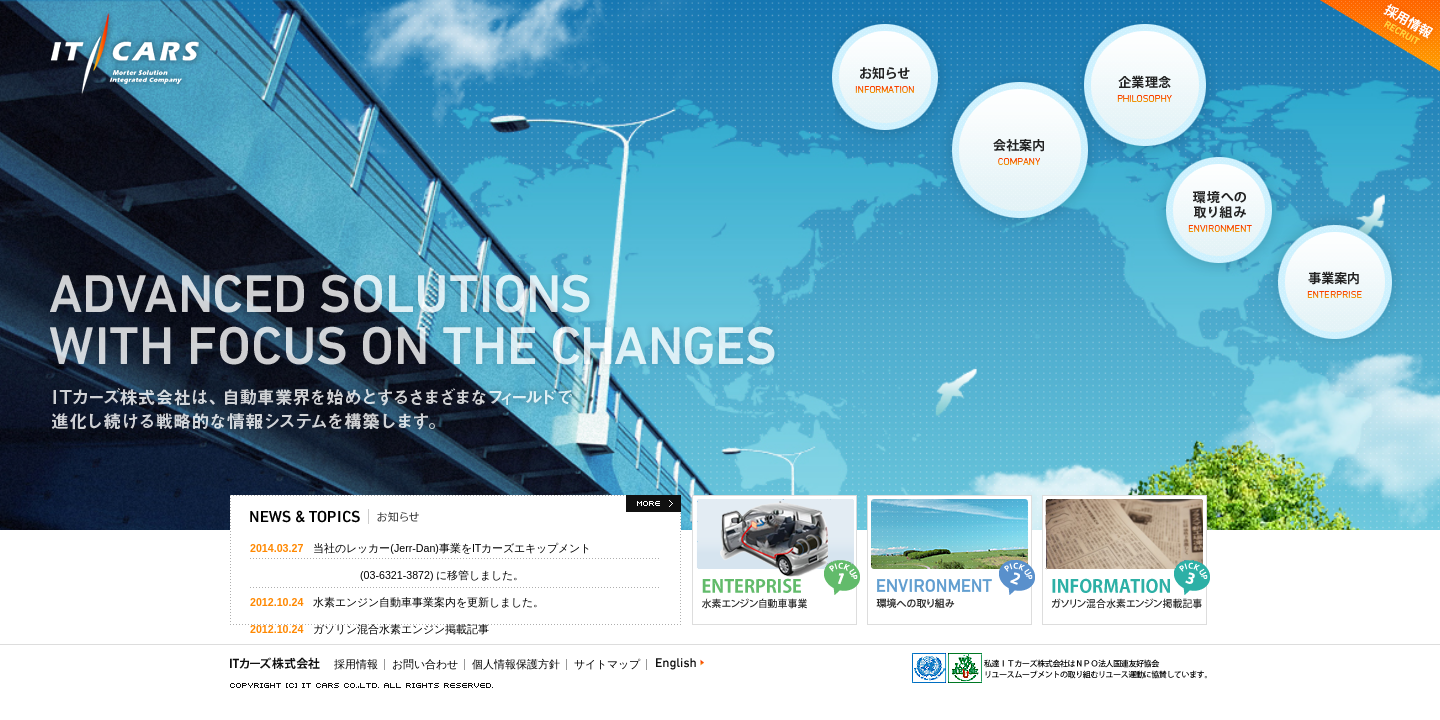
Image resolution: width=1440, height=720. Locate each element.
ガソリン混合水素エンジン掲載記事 (401, 629)
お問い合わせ (425, 664)
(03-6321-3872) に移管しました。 (387, 575)
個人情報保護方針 (516, 664)
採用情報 (356, 664)
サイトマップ (607, 664)
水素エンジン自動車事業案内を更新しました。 (428, 602)
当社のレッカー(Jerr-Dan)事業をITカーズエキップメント (452, 548)
